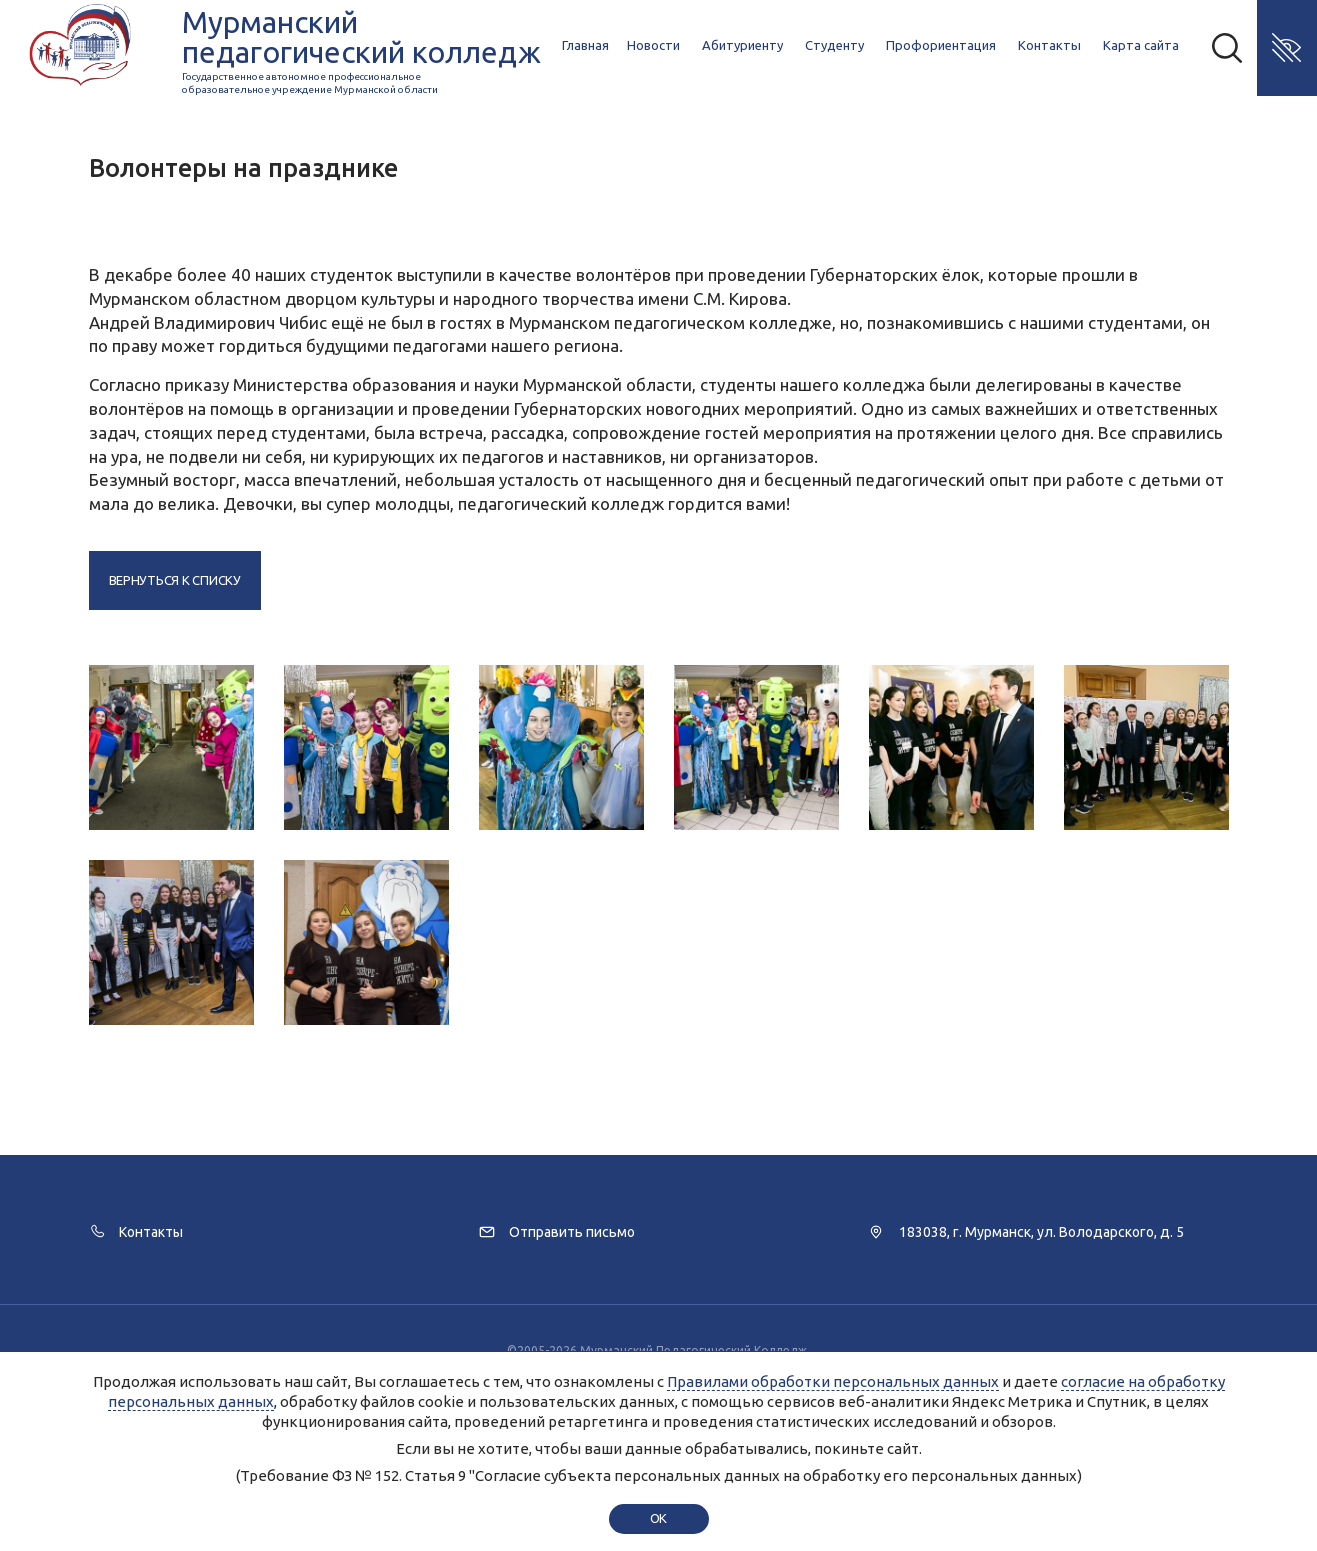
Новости (653, 45)
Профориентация (941, 45)
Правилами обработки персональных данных (833, 1381)
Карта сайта (1141, 45)
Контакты (1049, 45)
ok (658, 1518)
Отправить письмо (572, 1232)
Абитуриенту (742, 45)
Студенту (834, 45)
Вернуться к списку (175, 580)
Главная (585, 45)
